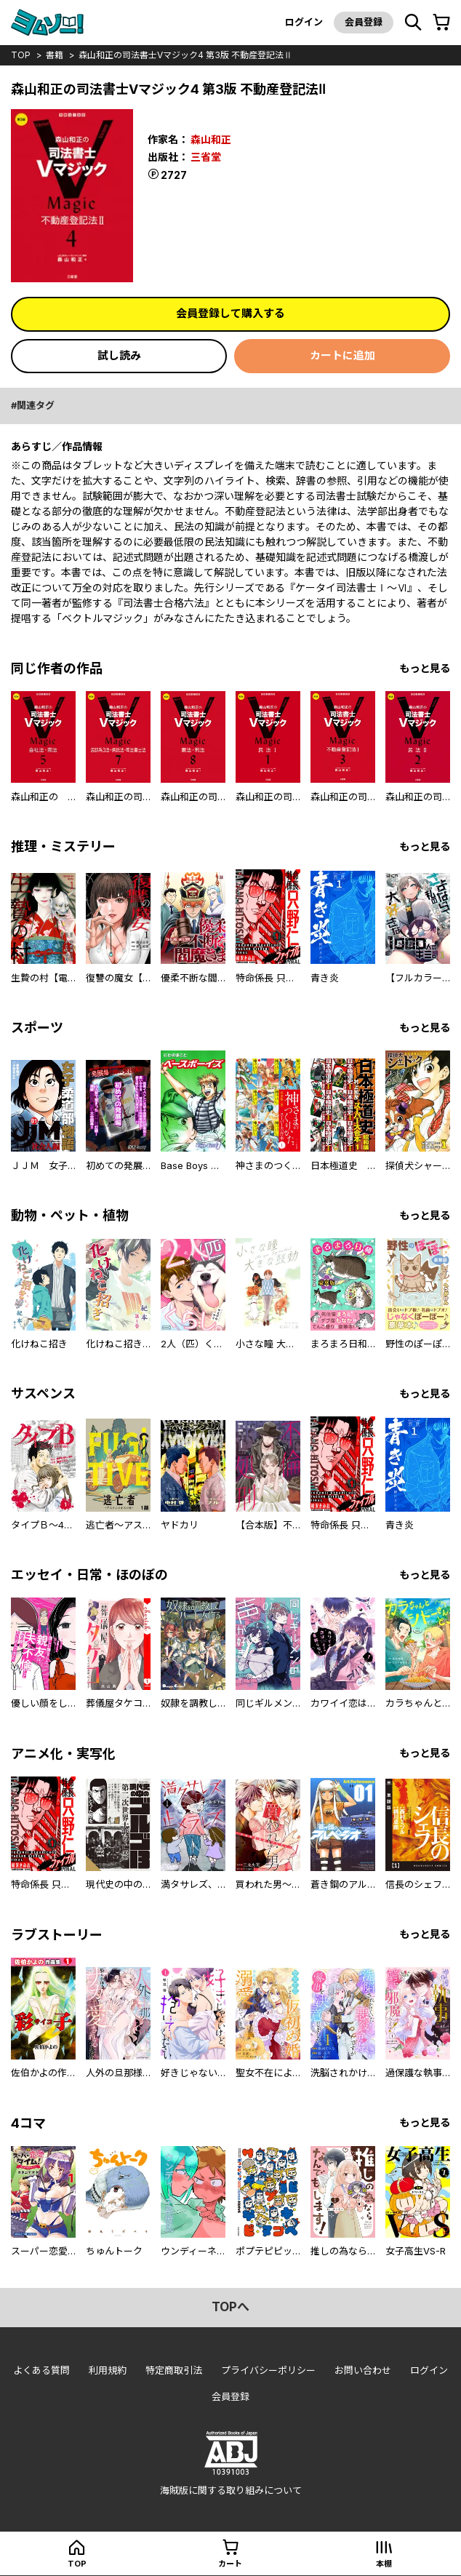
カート (230, 2564)
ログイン (304, 22)
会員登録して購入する (230, 313)
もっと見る (424, 668)
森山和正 (211, 139)
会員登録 (363, 22)
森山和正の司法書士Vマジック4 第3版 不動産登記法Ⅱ (185, 54)
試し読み (119, 355)
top (21, 54)
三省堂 (206, 157)
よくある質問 (41, 2370)
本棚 (384, 2564)
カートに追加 (342, 355)
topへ (230, 2307)
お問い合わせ (362, 2370)
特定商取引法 (173, 2370)
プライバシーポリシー (268, 2370)
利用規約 (108, 2370)
